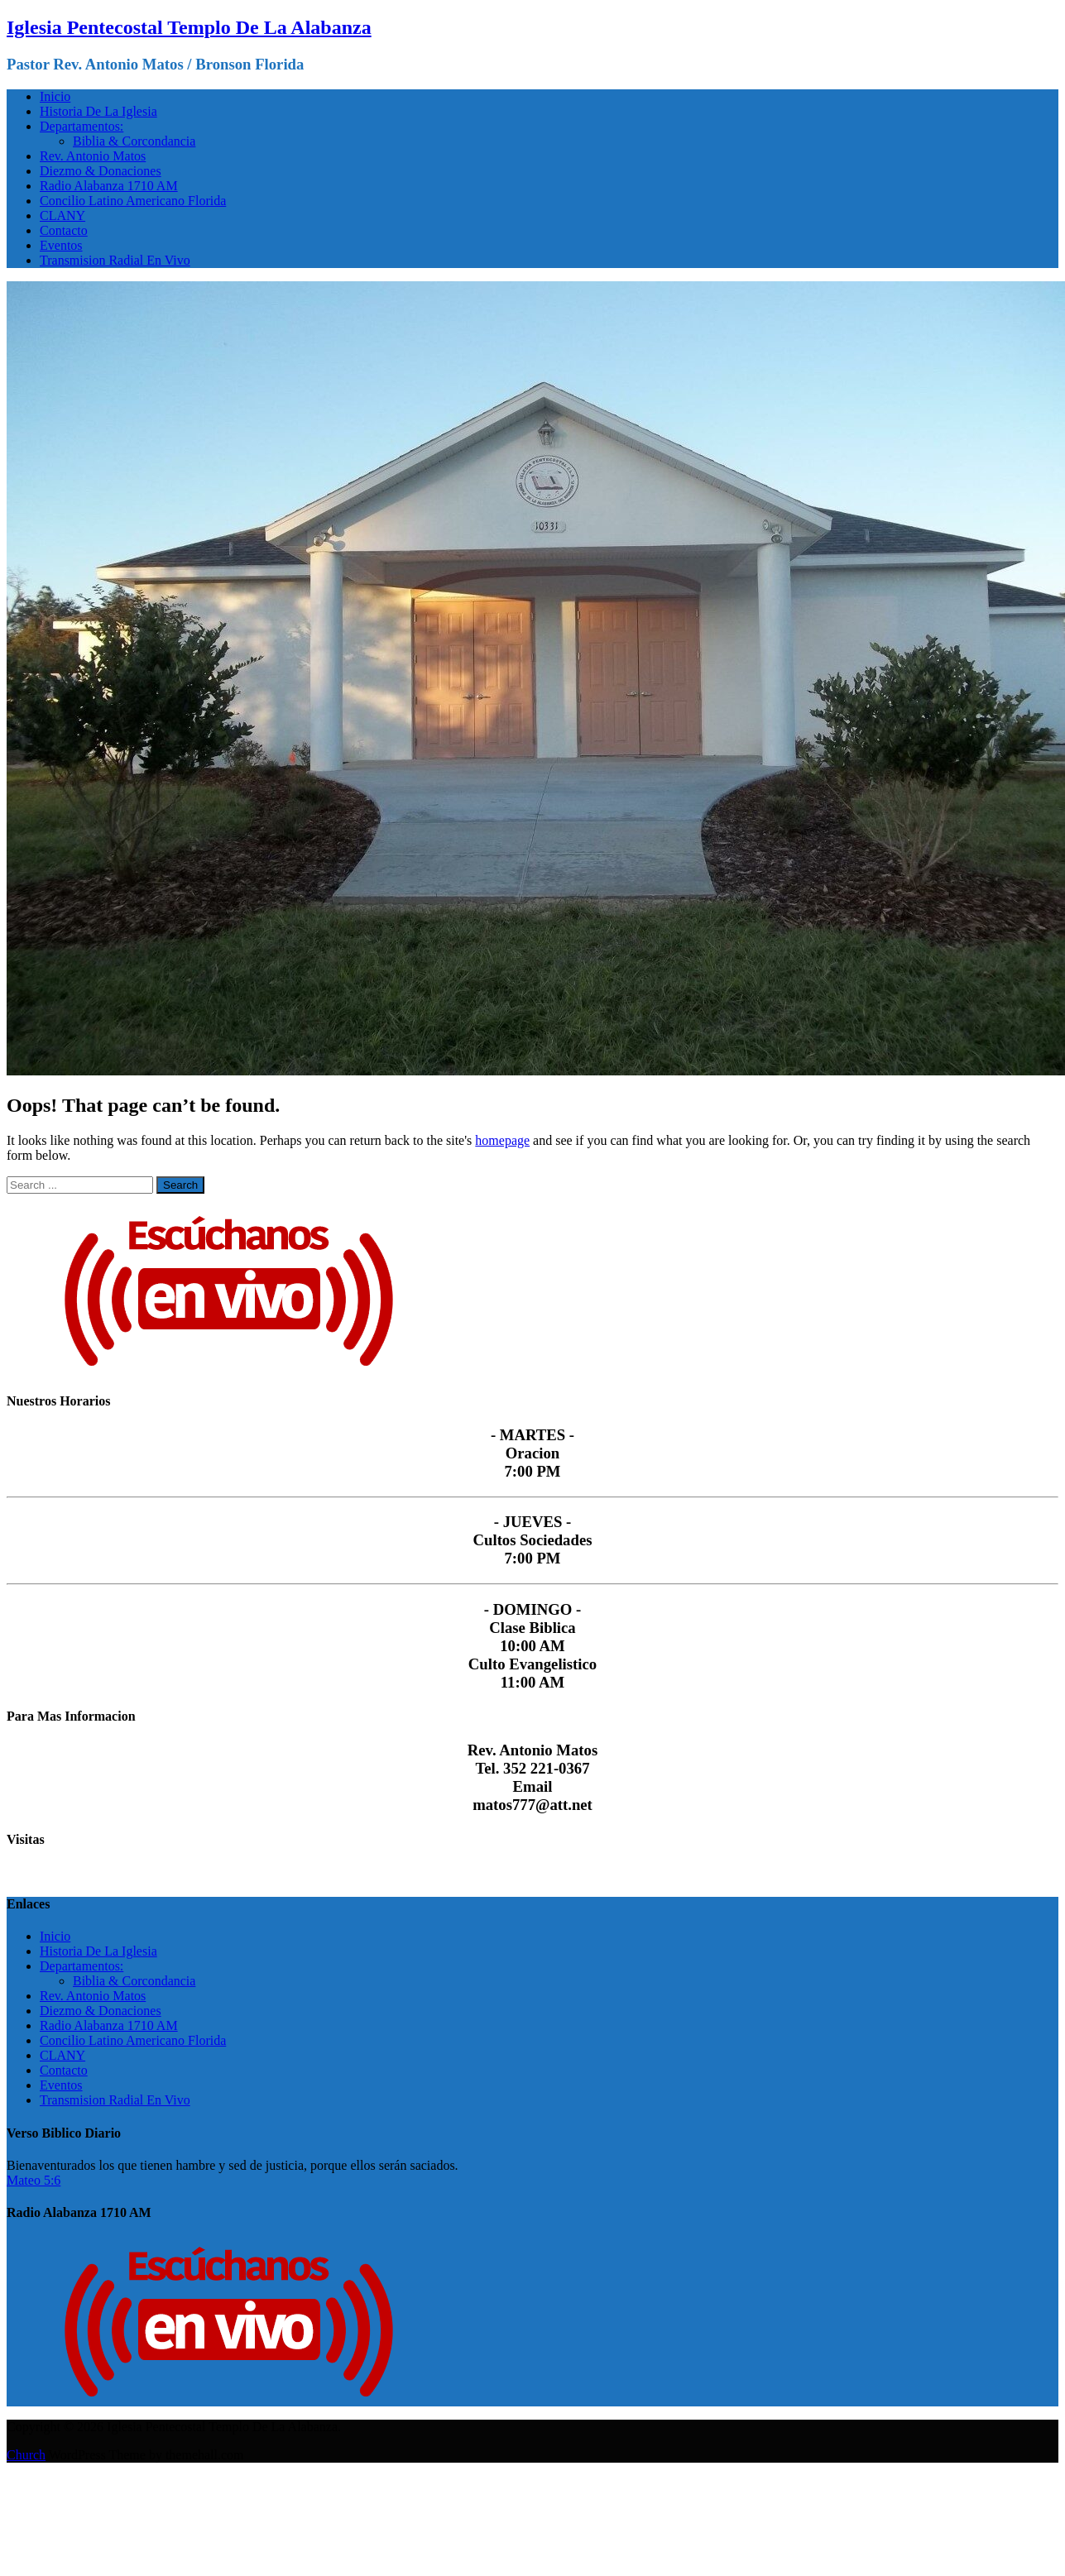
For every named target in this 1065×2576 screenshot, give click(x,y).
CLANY (62, 215)
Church (26, 2455)
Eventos (61, 245)
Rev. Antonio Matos (93, 156)
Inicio (55, 96)
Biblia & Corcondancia (134, 141)
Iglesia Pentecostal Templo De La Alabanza (189, 27)
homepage (502, 1140)
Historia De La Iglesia (98, 111)
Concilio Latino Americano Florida (133, 201)
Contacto (64, 230)
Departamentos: (81, 126)
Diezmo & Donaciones (100, 171)
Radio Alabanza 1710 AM (109, 186)
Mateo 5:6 (33, 2180)
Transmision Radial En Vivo (115, 260)
